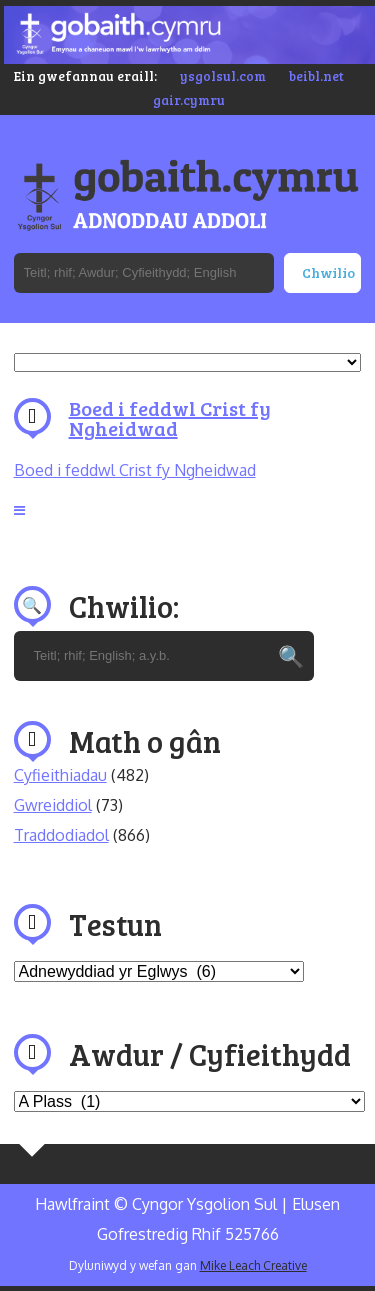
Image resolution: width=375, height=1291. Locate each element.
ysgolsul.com (223, 76)
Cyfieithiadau (60, 775)
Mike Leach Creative (253, 1265)
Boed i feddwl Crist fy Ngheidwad (170, 418)
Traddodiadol (61, 835)
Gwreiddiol (53, 805)
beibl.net (316, 76)
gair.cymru (189, 100)
